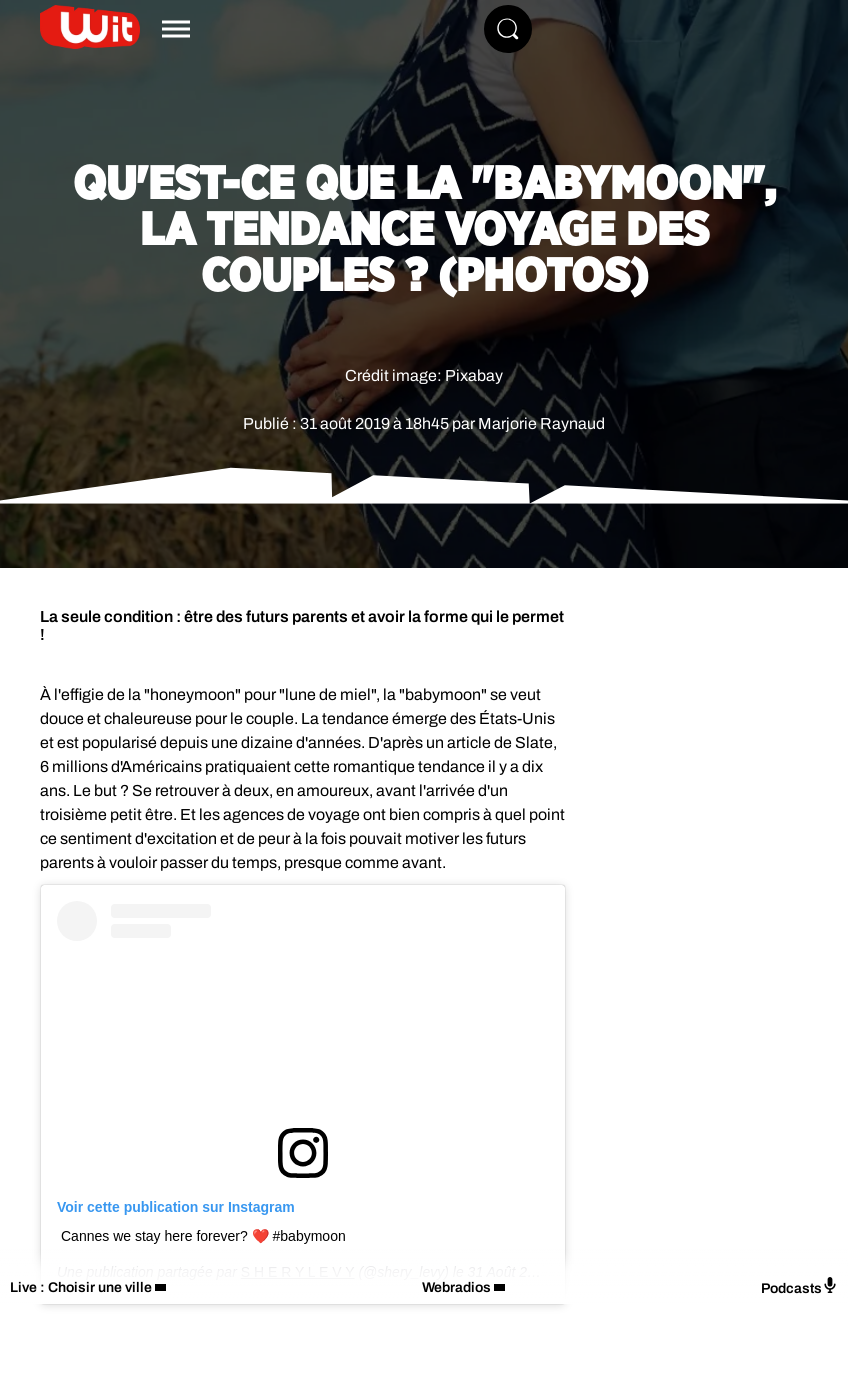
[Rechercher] (508, 29)
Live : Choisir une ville (81, 1287)
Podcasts (799, 1286)
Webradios (456, 1287)
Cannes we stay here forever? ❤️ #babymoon (203, 1236)
